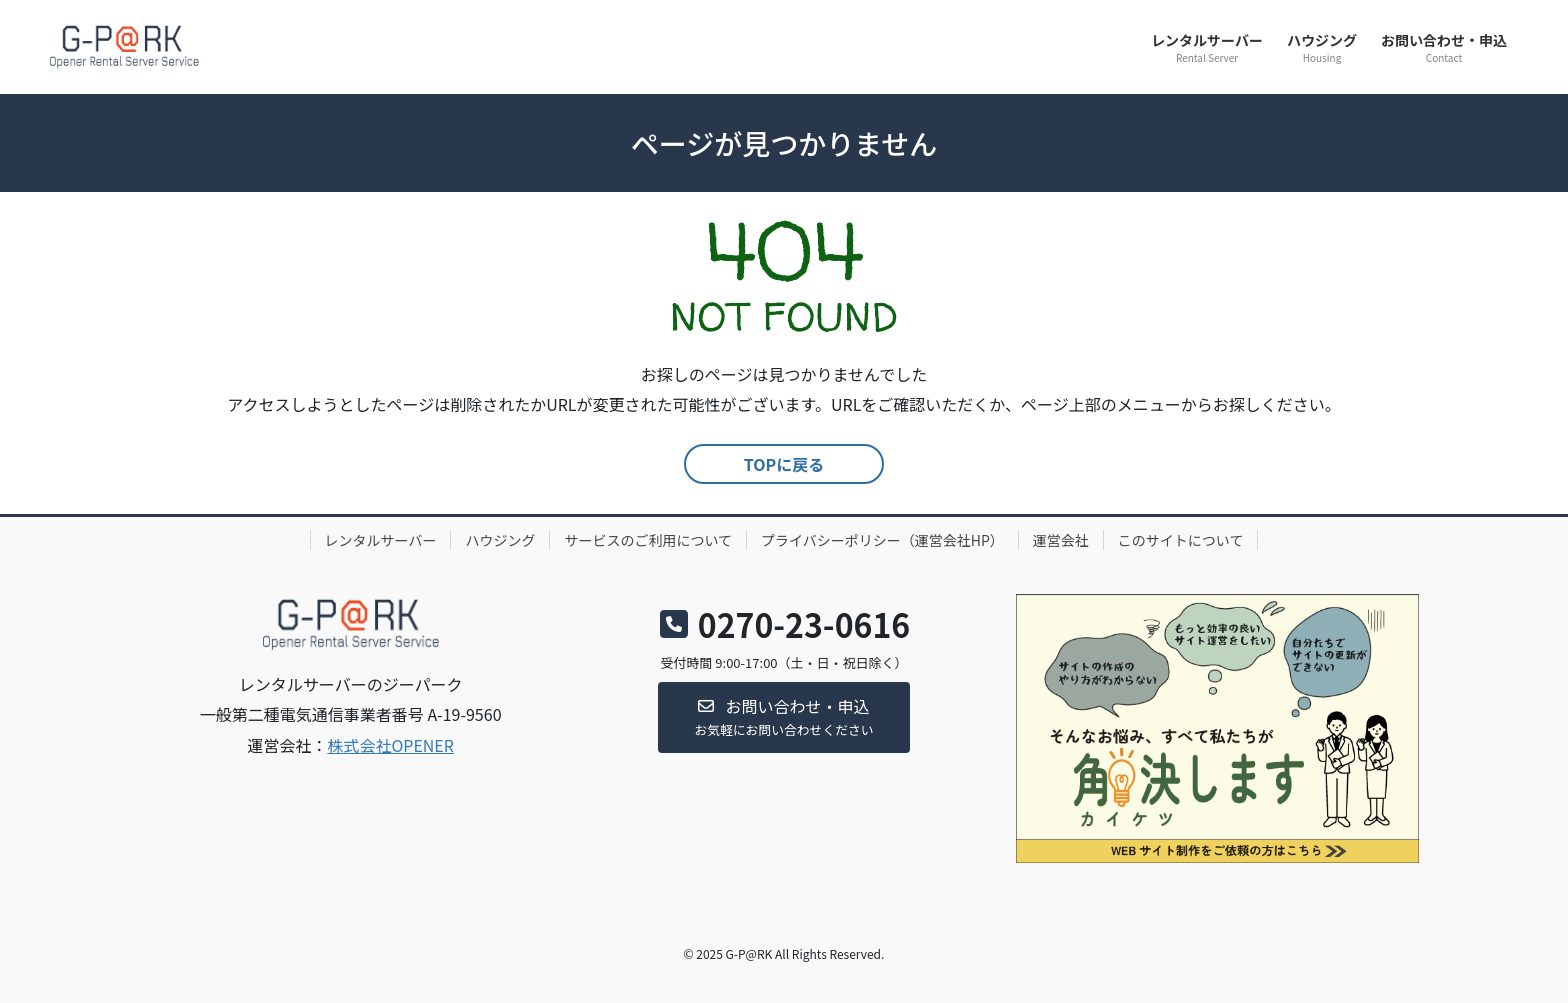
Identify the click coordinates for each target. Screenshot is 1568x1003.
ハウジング (500, 540)
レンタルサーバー (381, 540)
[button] (784, 717)
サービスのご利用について (648, 540)
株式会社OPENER (390, 745)
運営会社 (1061, 540)
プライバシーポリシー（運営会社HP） (882, 540)
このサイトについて (1181, 540)
